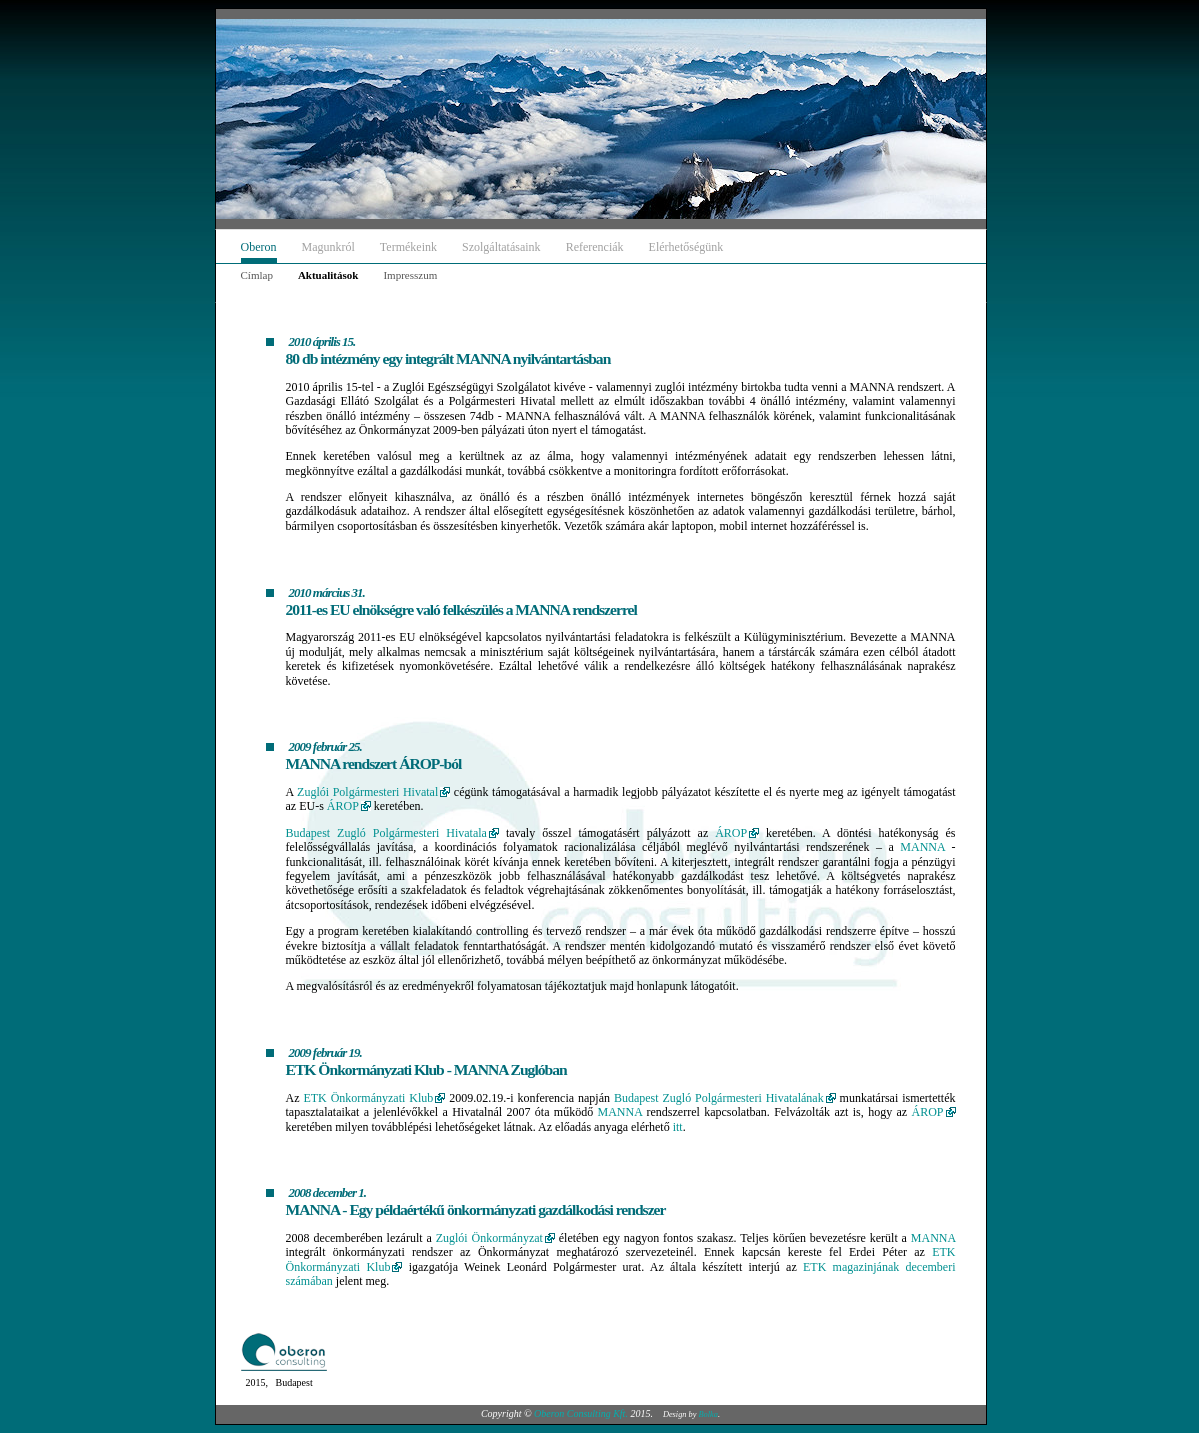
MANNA (922, 847)
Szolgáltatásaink (501, 247)
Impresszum (410, 275)
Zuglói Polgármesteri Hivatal (367, 792)
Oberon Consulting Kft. (581, 1413)
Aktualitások (328, 275)
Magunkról (328, 247)
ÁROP (343, 806)
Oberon (259, 247)
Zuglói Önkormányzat (489, 1238)
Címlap (257, 275)
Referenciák (595, 247)
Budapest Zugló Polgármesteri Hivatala (386, 833)
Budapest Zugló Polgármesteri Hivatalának (719, 1098)
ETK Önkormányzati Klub (368, 1098)
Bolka (708, 1414)
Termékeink (408, 247)
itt (678, 1127)
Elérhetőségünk (686, 247)
